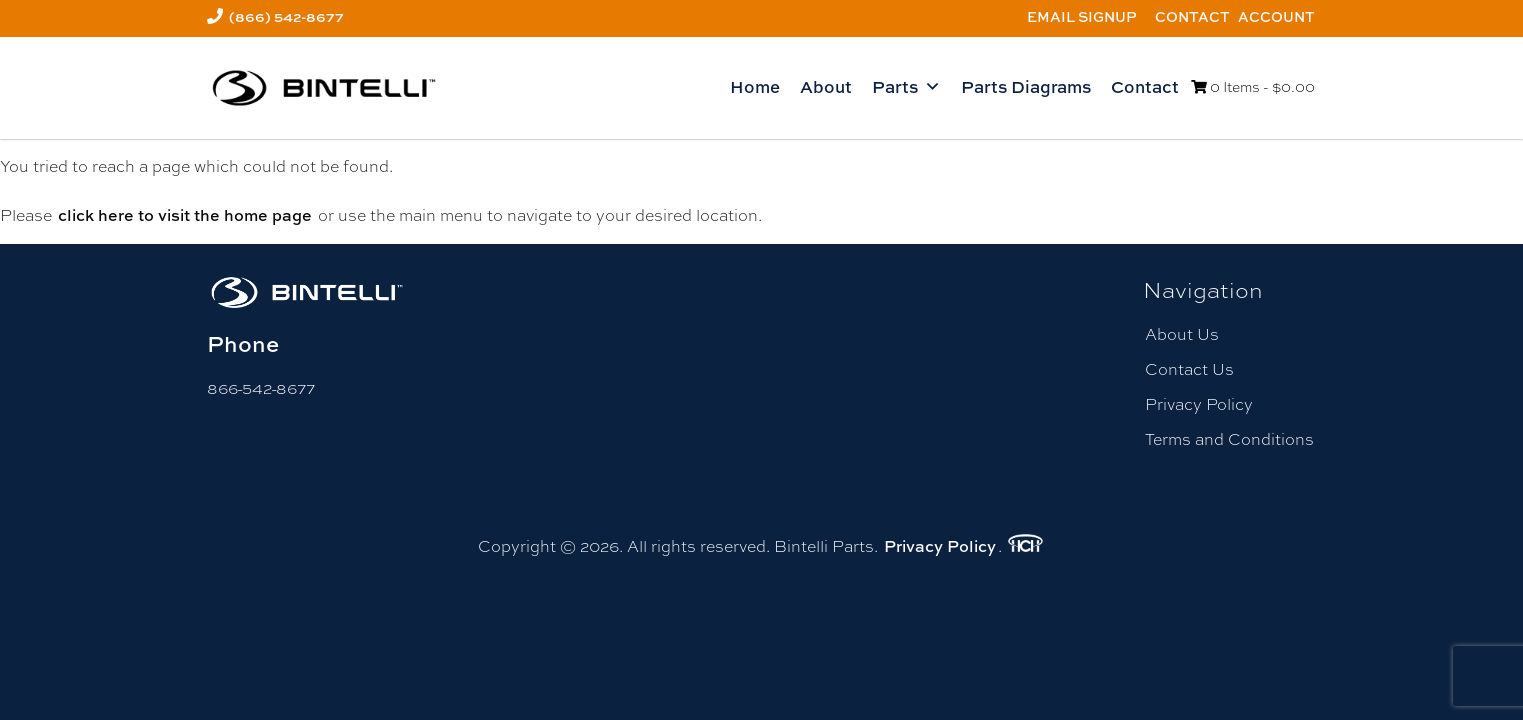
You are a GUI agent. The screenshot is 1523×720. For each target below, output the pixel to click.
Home (755, 86)
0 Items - (1253, 87)
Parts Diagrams (1026, 86)
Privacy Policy (1199, 404)
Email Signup (1082, 16)
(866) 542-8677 (286, 16)
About (826, 86)
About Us (1182, 334)
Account (1276, 16)
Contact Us (1189, 369)
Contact (1192, 16)
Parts (906, 87)
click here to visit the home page (185, 215)
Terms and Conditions (1229, 439)
